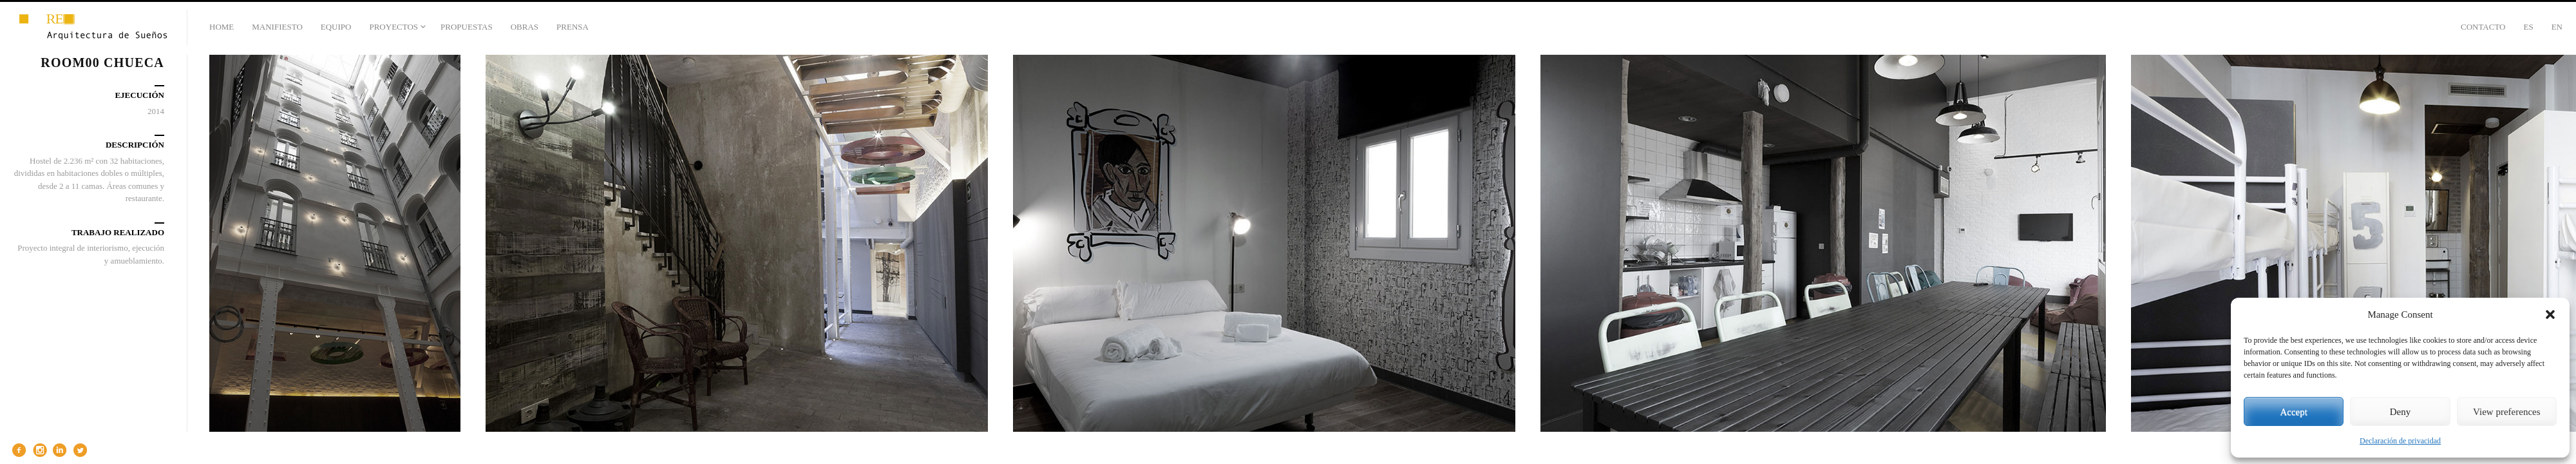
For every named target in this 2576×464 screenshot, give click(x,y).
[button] (2550, 314)
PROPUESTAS (466, 27)
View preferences (2506, 412)
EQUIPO (336, 27)
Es (2528, 27)
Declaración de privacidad (2400, 440)
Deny (2400, 412)
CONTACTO (2483, 27)
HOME (221, 27)
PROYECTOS (393, 27)
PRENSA (572, 27)
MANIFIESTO (277, 27)
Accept (2293, 412)
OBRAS (524, 27)
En (2557, 27)
